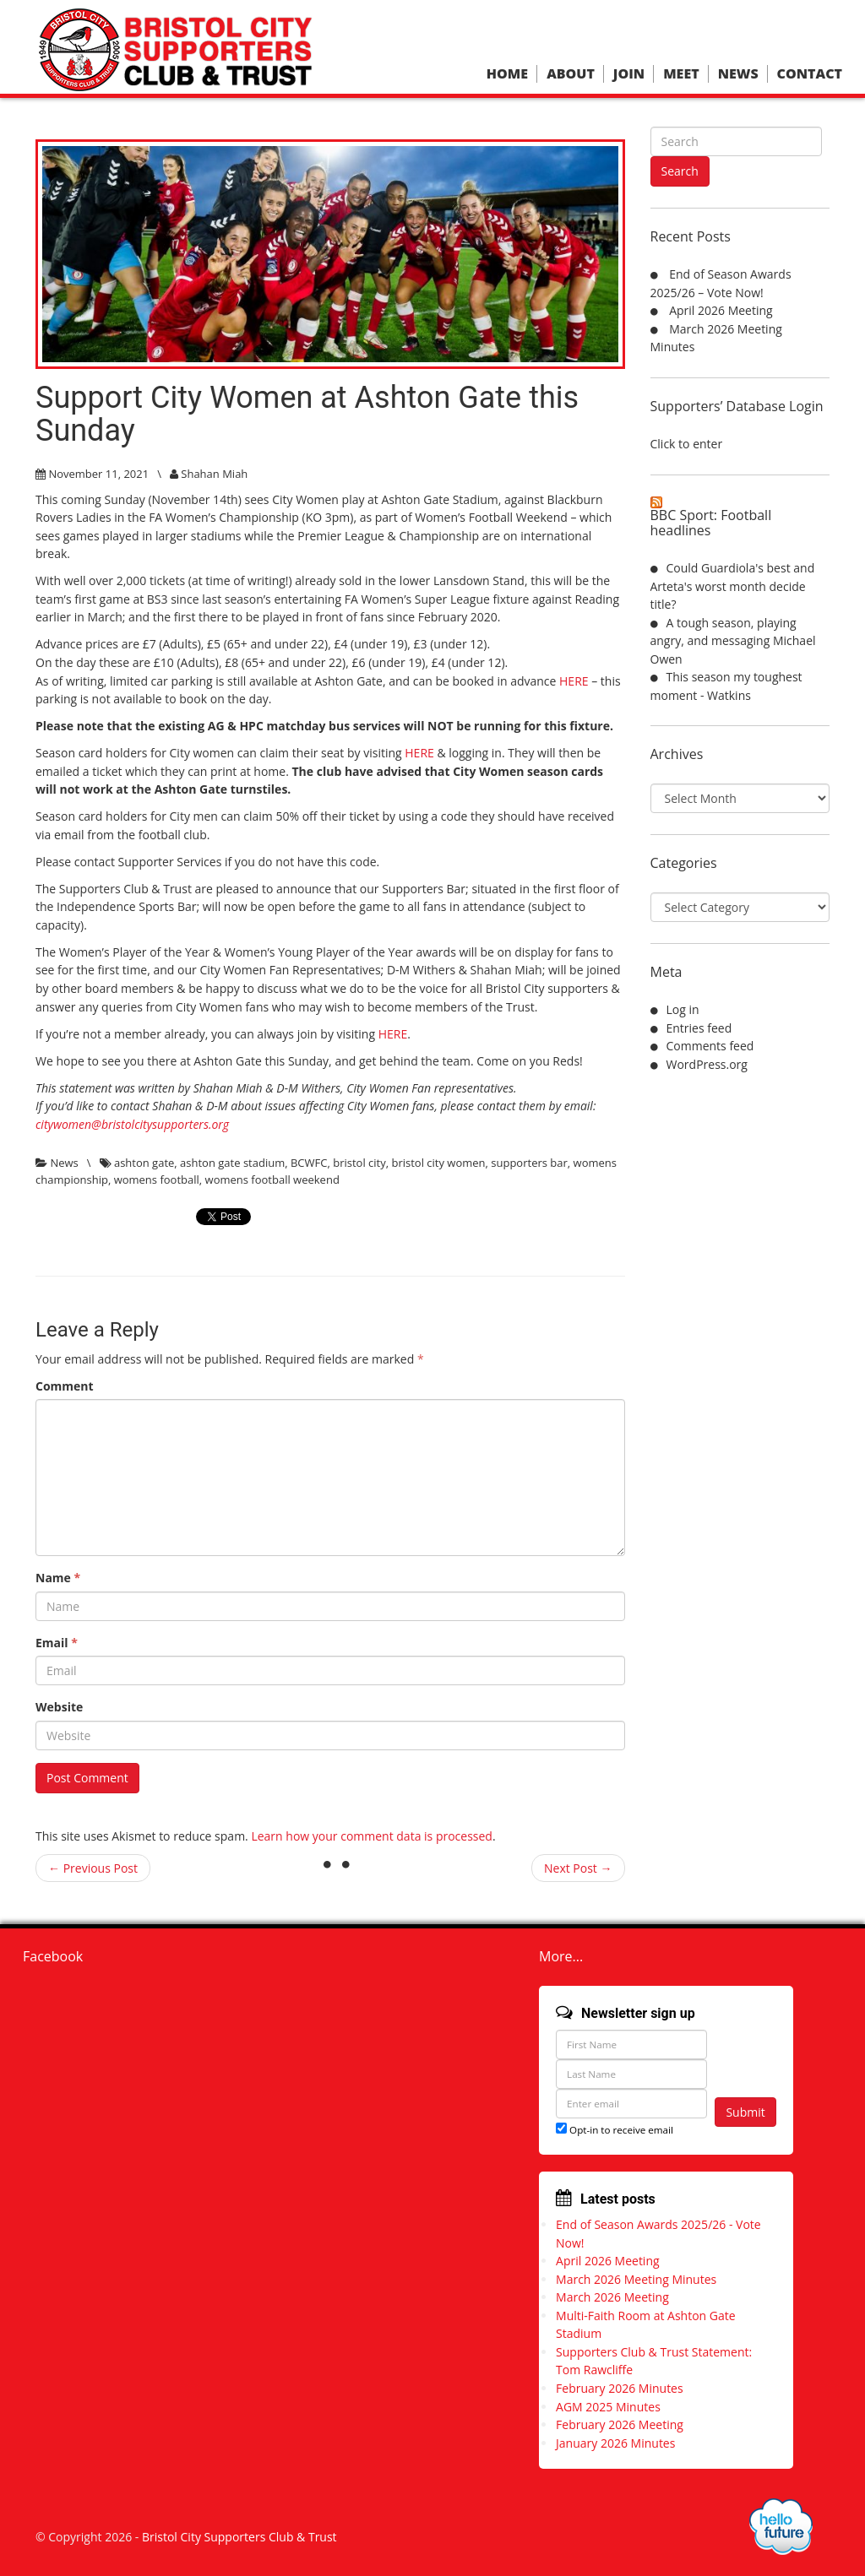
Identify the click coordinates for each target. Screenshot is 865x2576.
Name (57, 1578)
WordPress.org (707, 1064)
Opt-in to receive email (614, 2129)
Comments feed (710, 1046)
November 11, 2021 (98, 473)
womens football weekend (272, 1179)
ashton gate (144, 1162)
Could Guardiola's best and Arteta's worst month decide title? (732, 586)
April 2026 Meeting (721, 310)
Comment (64, 1386)
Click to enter (686, 444)
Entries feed (699, 1028)
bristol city (359, 1162)
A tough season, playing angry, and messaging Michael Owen (733, 641)
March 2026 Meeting (612, 2297)
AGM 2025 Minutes (608, 2407)
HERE (574, 681)
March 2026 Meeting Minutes (636, 2279)
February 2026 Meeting (619, 2424)
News (738, 74)
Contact (809, 74)
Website (59, 1707)
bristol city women (438, 1162)
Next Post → (578, 1868)
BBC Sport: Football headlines (711, 523)
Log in (682, 1009)
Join (629, 74)
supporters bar (529, 1162)
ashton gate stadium (232, 1162)
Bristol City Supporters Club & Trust (239, 2537)
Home (507, 74)
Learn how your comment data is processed (371, 1836)
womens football (156, 1179)
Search (680, 171)
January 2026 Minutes (615, 2443)
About (571, 74)
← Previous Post (93, 1868)
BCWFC (309, 1162)
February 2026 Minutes (619, 2388)
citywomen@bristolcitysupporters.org (132, 1124)
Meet (681, 74)
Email (56, 1643)
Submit (745, 2112)
